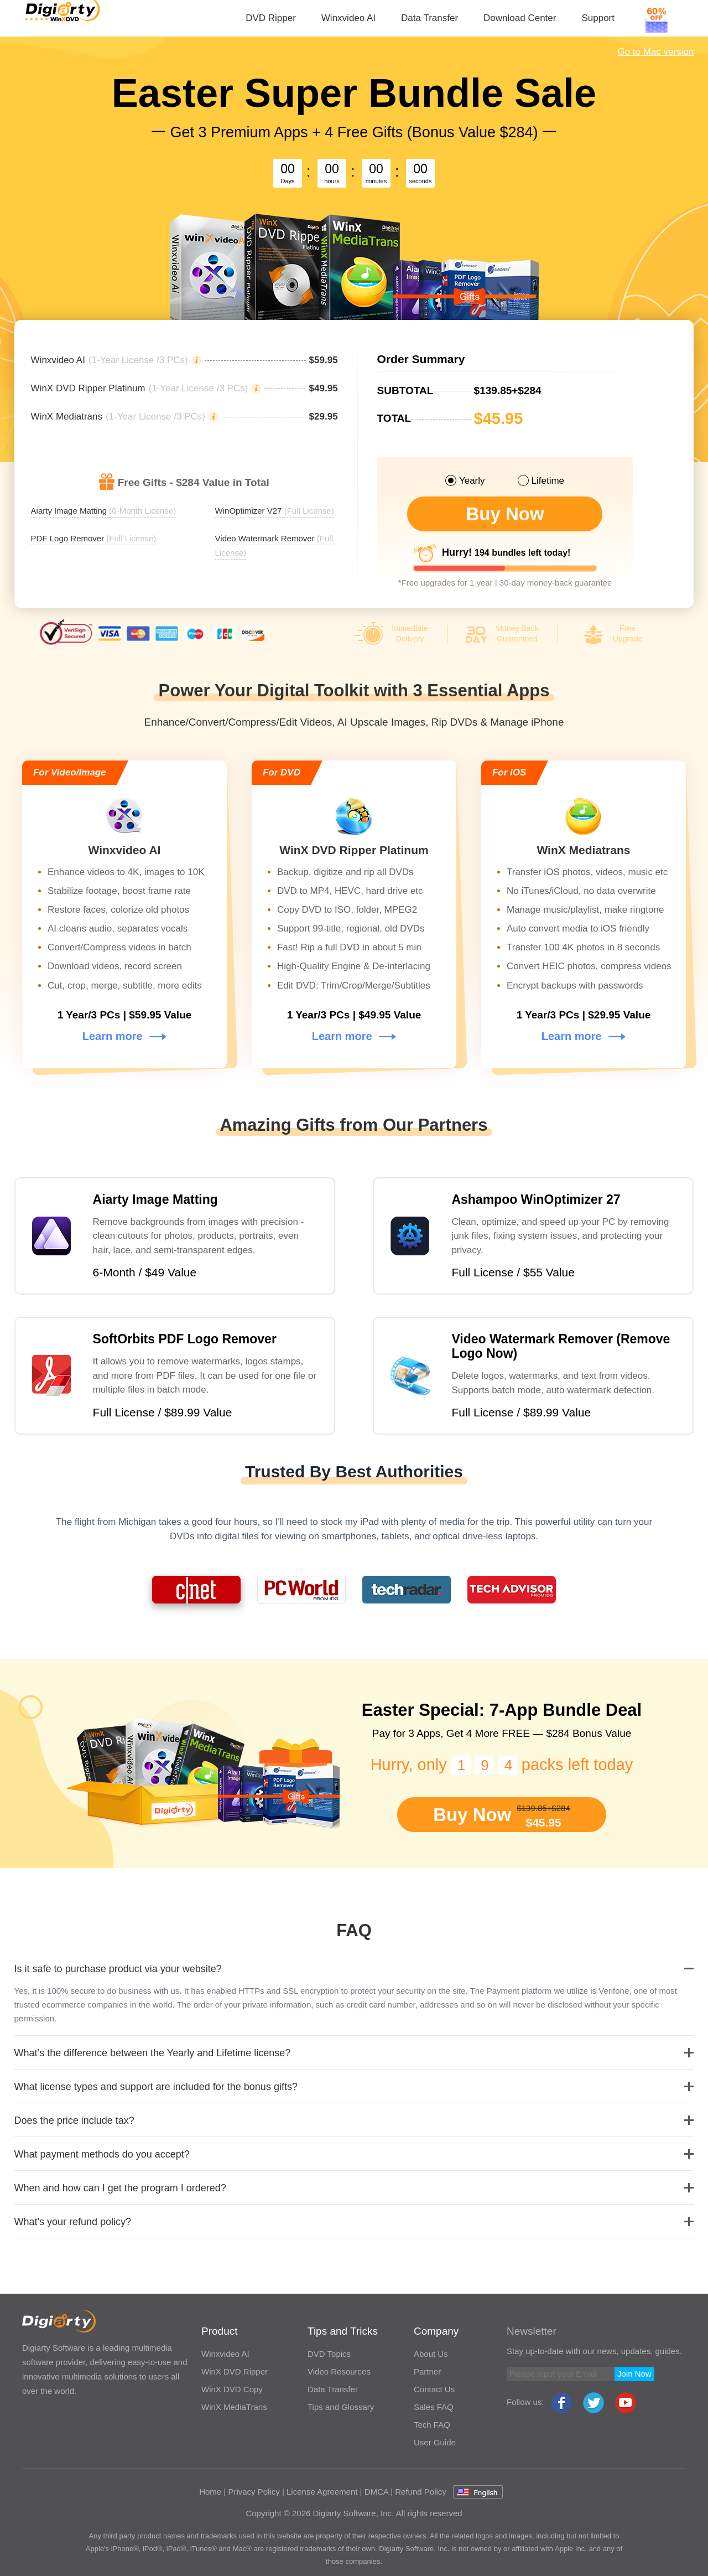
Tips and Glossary (341, 2407)
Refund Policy (420, 2491)
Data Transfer (429, 18)
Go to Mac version (655, 51)
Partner (427, 2371)
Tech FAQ (432, 2424)
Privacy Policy (253, 2491)
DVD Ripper (271, 18)
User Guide (435, 2442)
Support (598, 18)
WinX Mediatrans (66, 417)
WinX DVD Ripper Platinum (88, 389)
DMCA (376, 2491)
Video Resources (339, 2371)
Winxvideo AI (348, 18)
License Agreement (322, 2491)
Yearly (465, 480)
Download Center (519, 18)
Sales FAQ (434, 2407)
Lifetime (541, 480)
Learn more (124, 1036)
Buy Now (505, 514)
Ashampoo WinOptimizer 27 (535, 1199)
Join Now (634, 2373)
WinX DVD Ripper (234, 2371)
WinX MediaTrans (234, 2407)
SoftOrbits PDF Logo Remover (185, 1339)
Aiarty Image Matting (155, 1199)
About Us (431, 2353)
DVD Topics (329, 2353)
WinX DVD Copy (232, 2389)
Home (210, 2491)
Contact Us (434, 2389)
